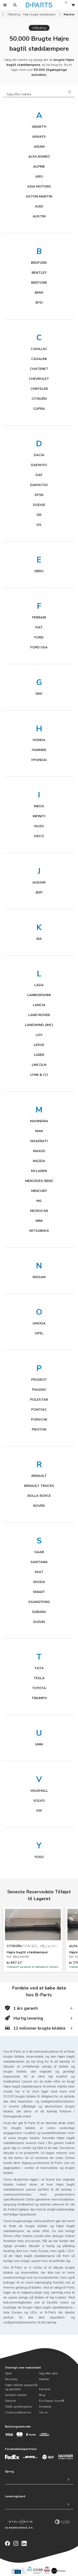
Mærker (44, 2379)
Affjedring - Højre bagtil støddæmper (31, 14)
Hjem (8, 2373)
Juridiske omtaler (16, 2395)
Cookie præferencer (18, 2412)
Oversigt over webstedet (23, 2368)
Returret (10, 2401)
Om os (43, 2412)
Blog (42, 2395)
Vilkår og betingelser (18, 2407)
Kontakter (45, 2407)
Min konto (11, 2379)
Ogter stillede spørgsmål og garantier (21, 2387)
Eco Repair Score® (51, 2401)
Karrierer (45, 2389)
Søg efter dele (48, 2373)
